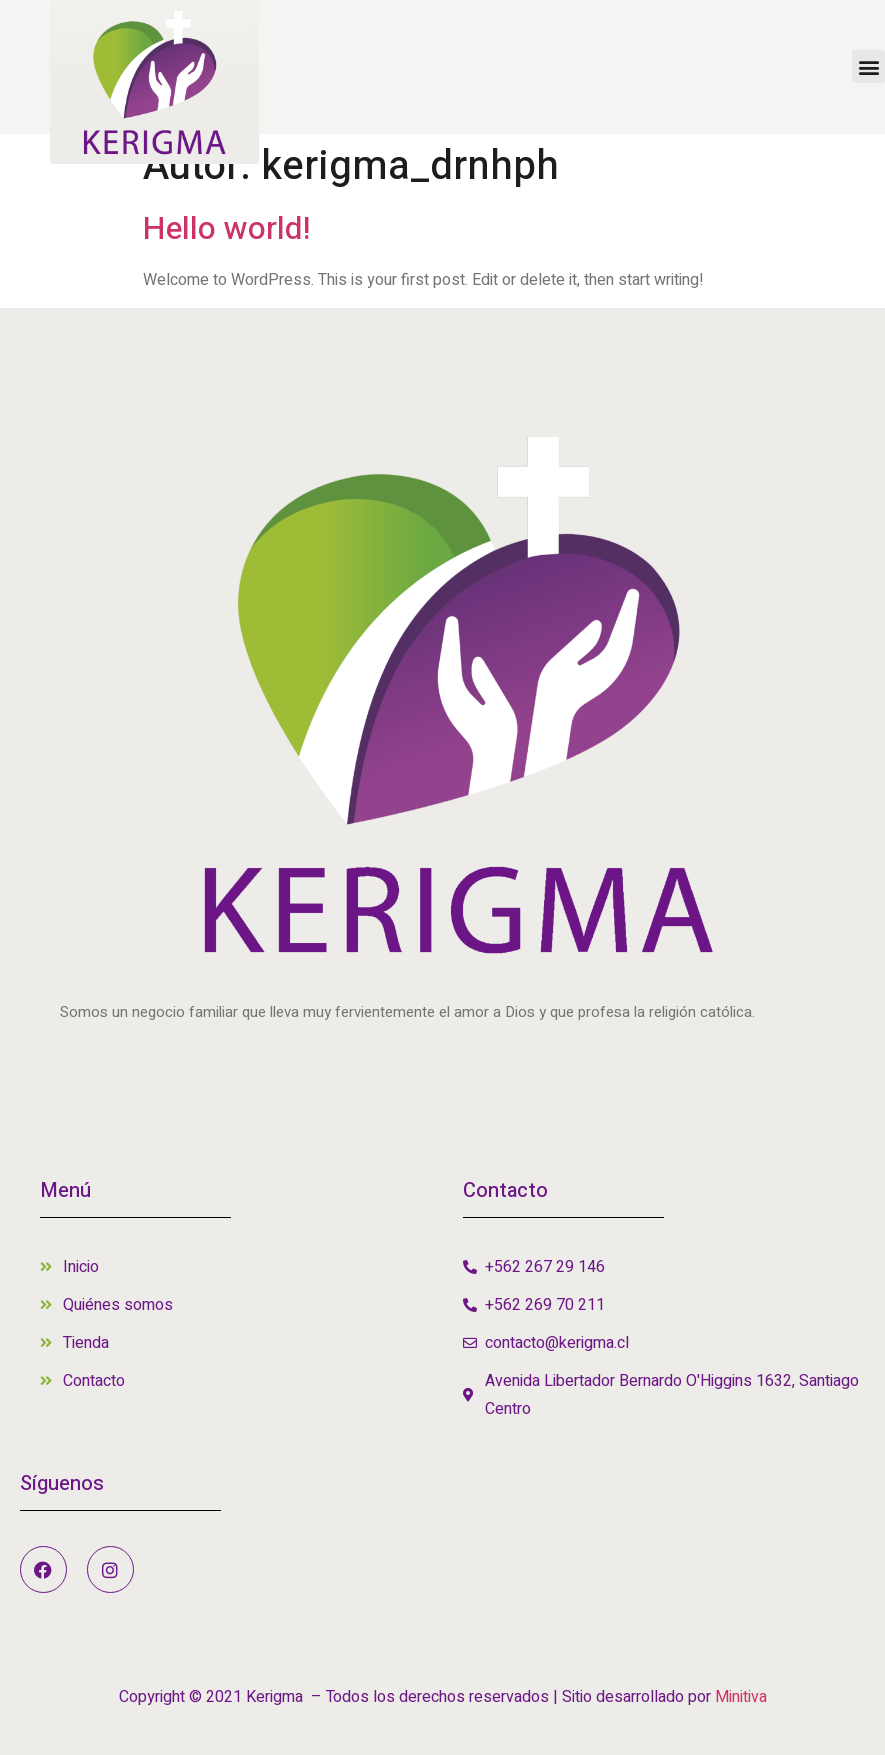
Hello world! (227, 228)
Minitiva (741, 1697)
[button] (868, 66)
